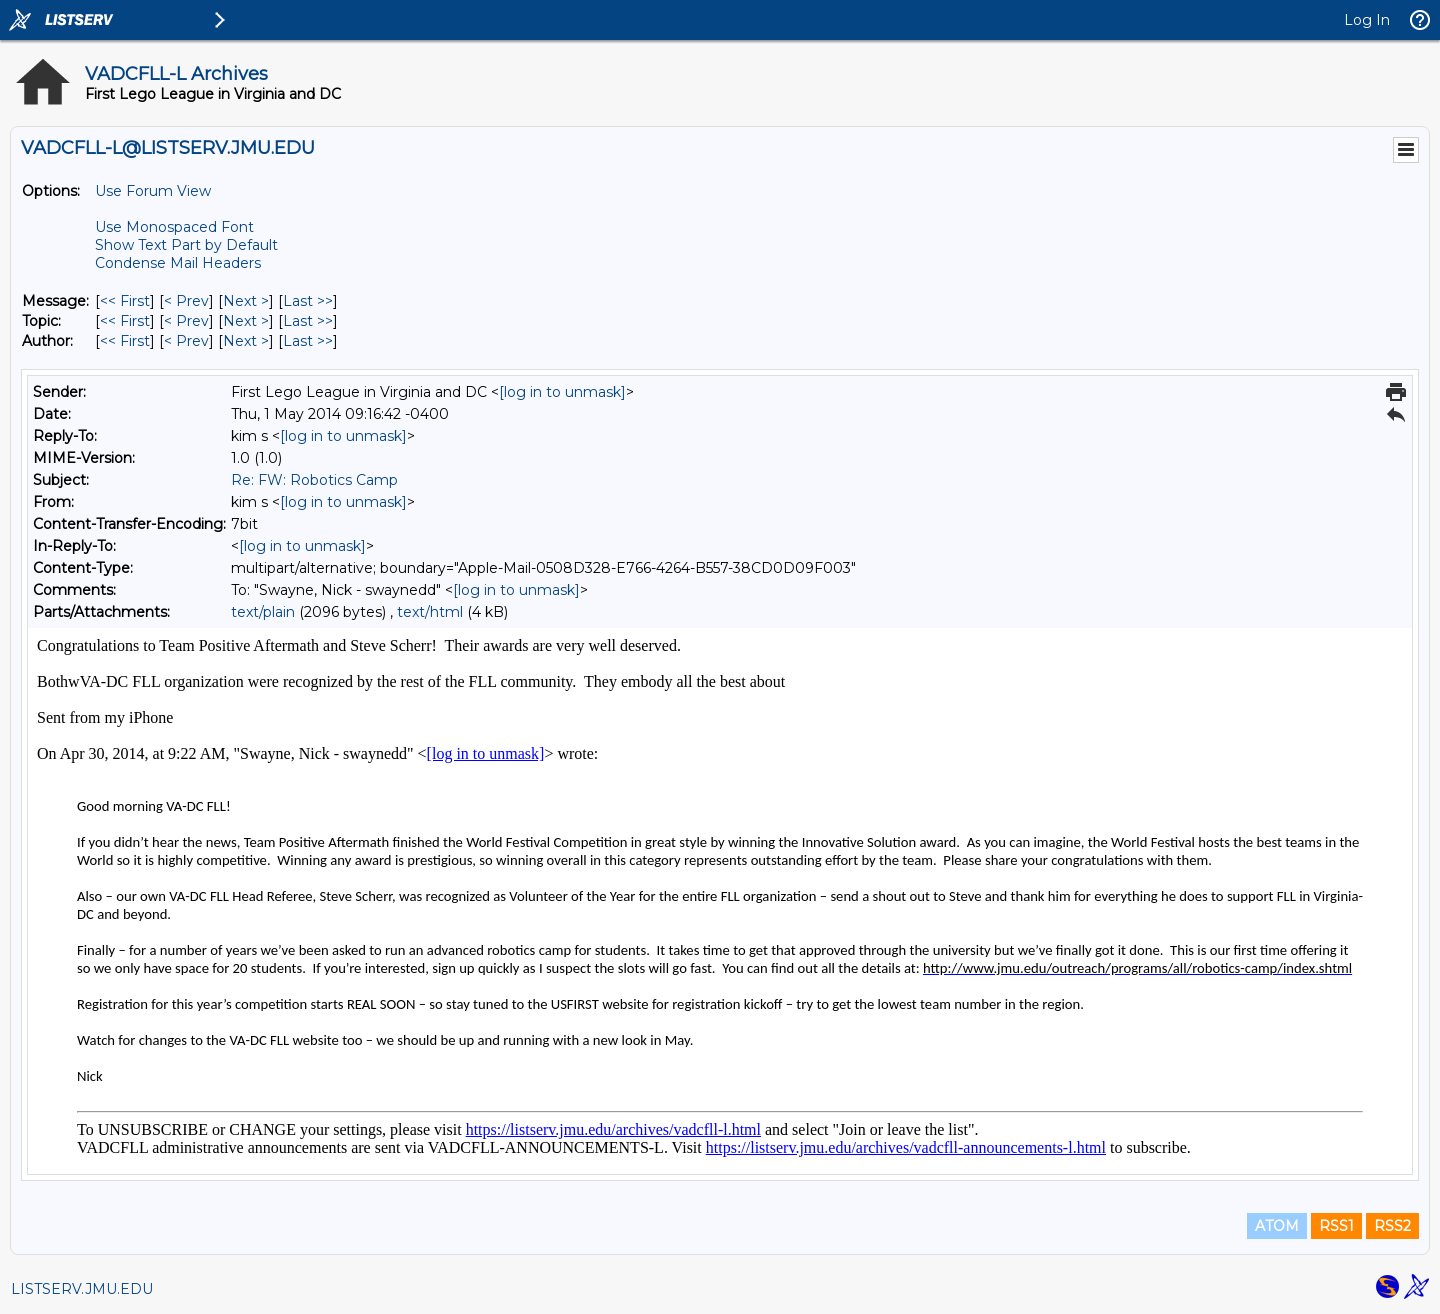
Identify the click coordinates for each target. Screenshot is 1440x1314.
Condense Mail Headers (178, 263)
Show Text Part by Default (186, 245)
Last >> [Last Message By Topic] (308, 321)
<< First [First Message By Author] (125, 341)
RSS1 (1336, 1226)
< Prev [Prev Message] (186, 301)
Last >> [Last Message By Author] (308, 341)
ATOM (1277, 1226)
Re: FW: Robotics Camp (314, 480)
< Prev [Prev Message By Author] (186, 341)
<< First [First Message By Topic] (125, 321)
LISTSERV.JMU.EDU (82, 1289)
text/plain (263, 612)
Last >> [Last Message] (308, 301)
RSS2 (1392, 1226)
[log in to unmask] (562, 392)
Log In (1367, 20)
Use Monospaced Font (174, 227)
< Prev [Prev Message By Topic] (186, 321)
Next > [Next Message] (246, 301)
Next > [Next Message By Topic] (246, 321)
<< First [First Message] (125, 301)
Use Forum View (153, 191)
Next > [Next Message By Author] (246, 341)
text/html (430, 612)
